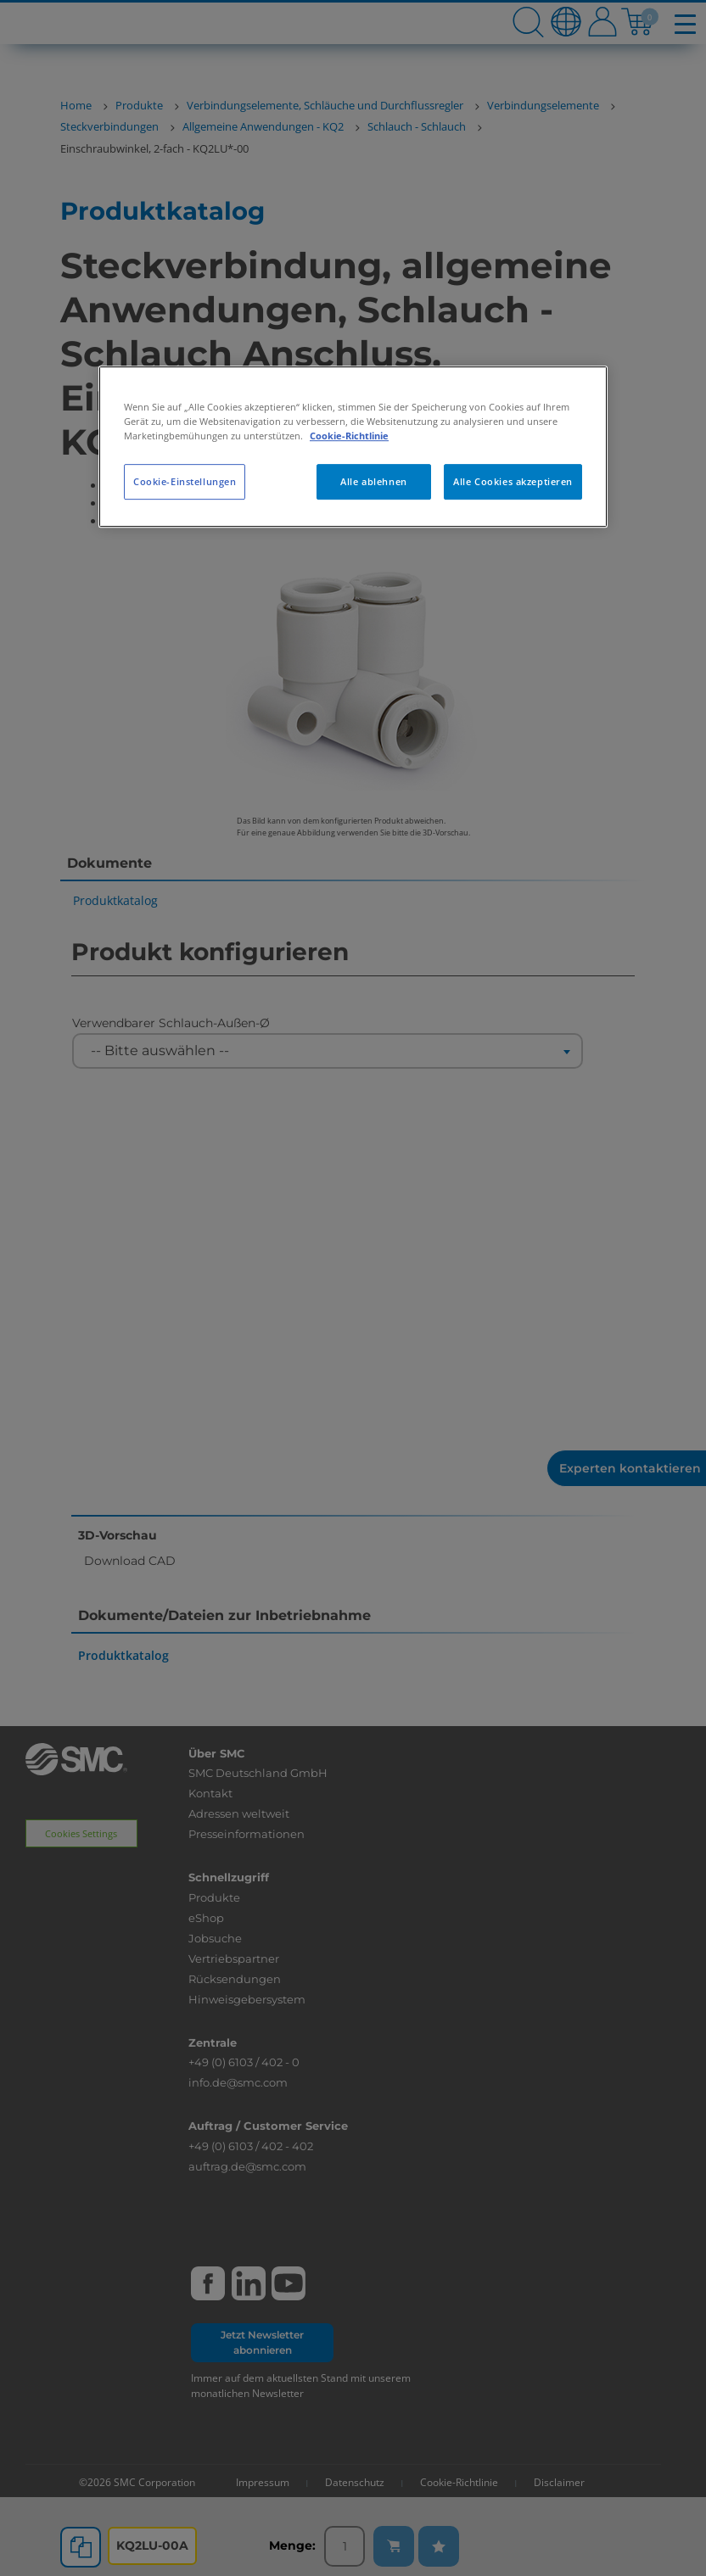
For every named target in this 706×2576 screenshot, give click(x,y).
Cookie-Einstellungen (184, 481)
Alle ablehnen (373, 481)
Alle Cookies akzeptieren (513, 481)
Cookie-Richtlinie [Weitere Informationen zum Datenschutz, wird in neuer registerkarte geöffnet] (349, 435)
